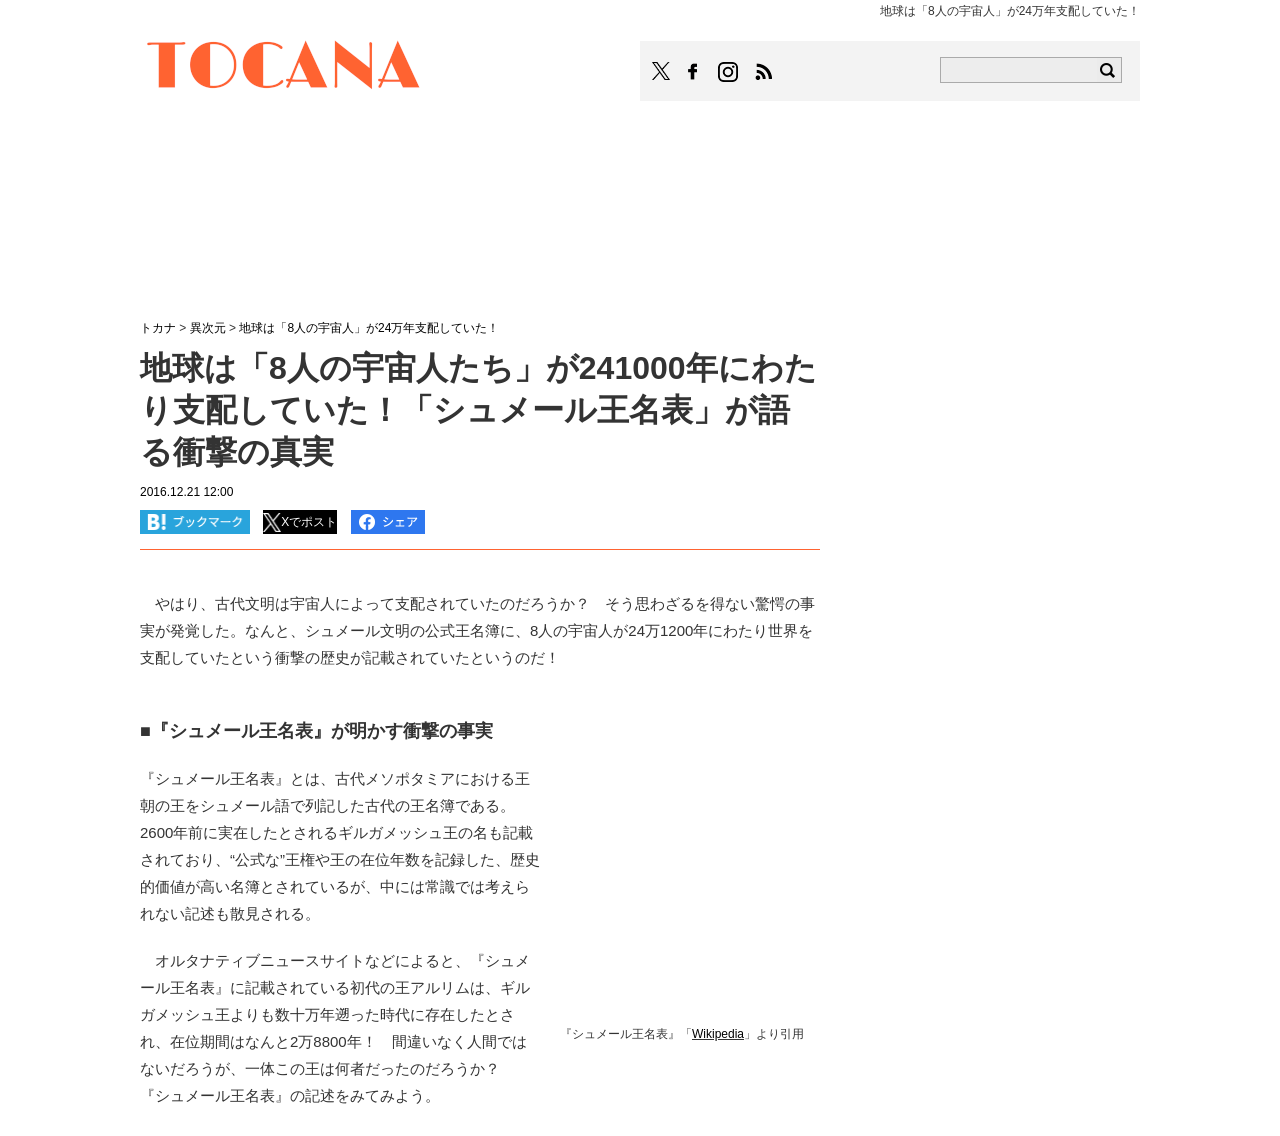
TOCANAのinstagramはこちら (729, 72)
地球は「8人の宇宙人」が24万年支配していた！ (369, 328)
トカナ (158, 328)
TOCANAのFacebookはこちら (693, 72)
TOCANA (284, 68)
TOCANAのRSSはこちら (764, 72)
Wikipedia (718, 1034)
